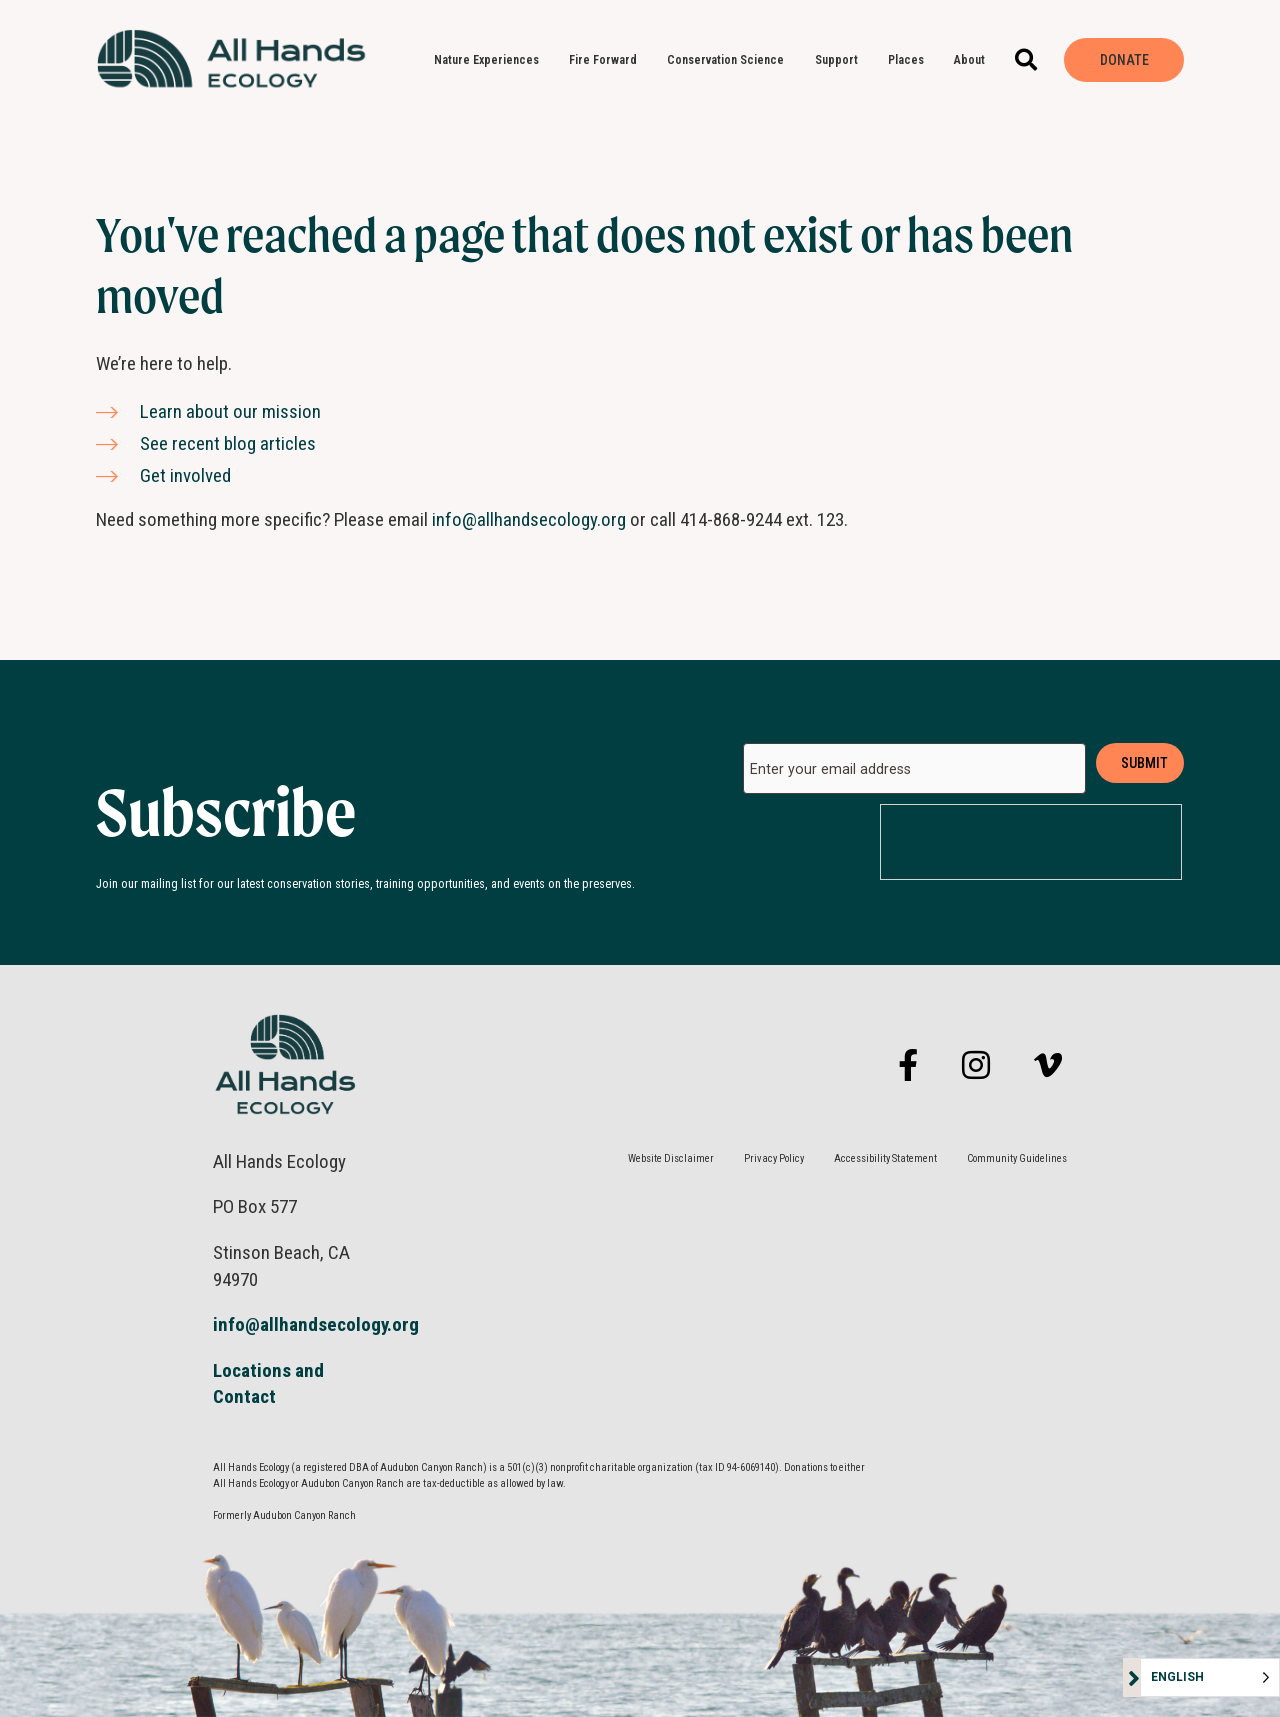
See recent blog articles (228, 443)
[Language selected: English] (1210, 1677)
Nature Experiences (491, 60)
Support (841, 60)
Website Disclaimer (671, 1158)
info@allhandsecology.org (529, 519)
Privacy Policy (774, 1158)
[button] (1026, 60)
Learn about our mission (230, 411)
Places (911, 60)
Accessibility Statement (885, 1158)
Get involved (185, 475)
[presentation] (1032, 843)
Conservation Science (730, 60)
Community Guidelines (1017, 1158)
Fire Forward (608, 60)
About (974, 60)
